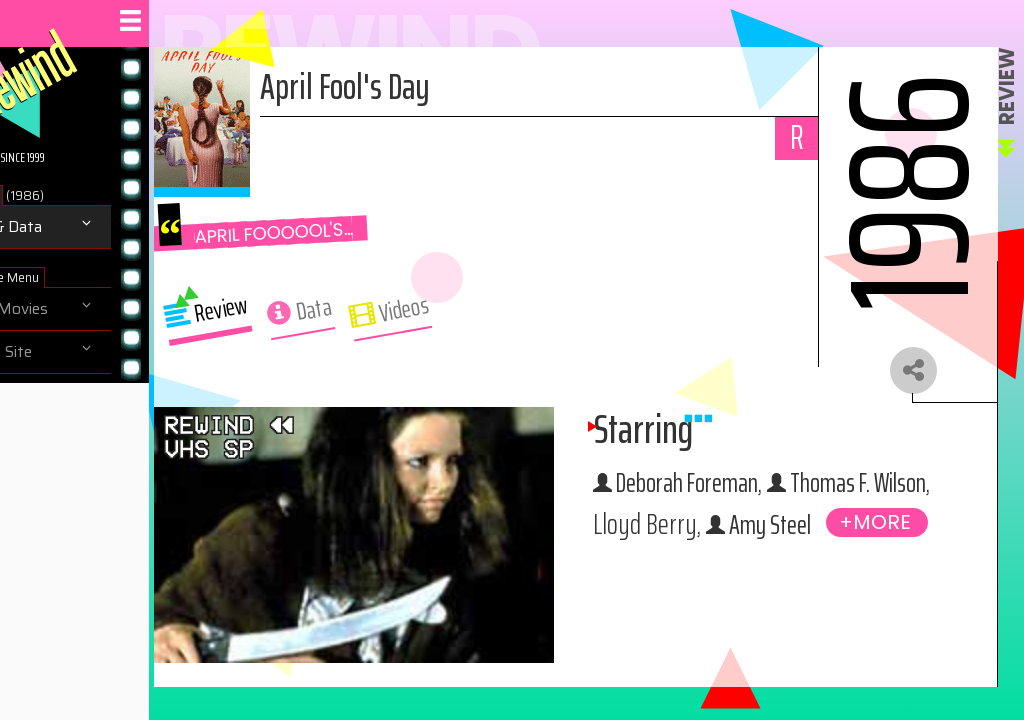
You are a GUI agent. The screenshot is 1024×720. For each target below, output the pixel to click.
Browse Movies (79, 309)
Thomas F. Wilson (791, 528)
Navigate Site (71, 352)
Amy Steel (822, 569)
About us (58, 395)
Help (41, 438)
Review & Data (76, 227)
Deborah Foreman (794, 486)
